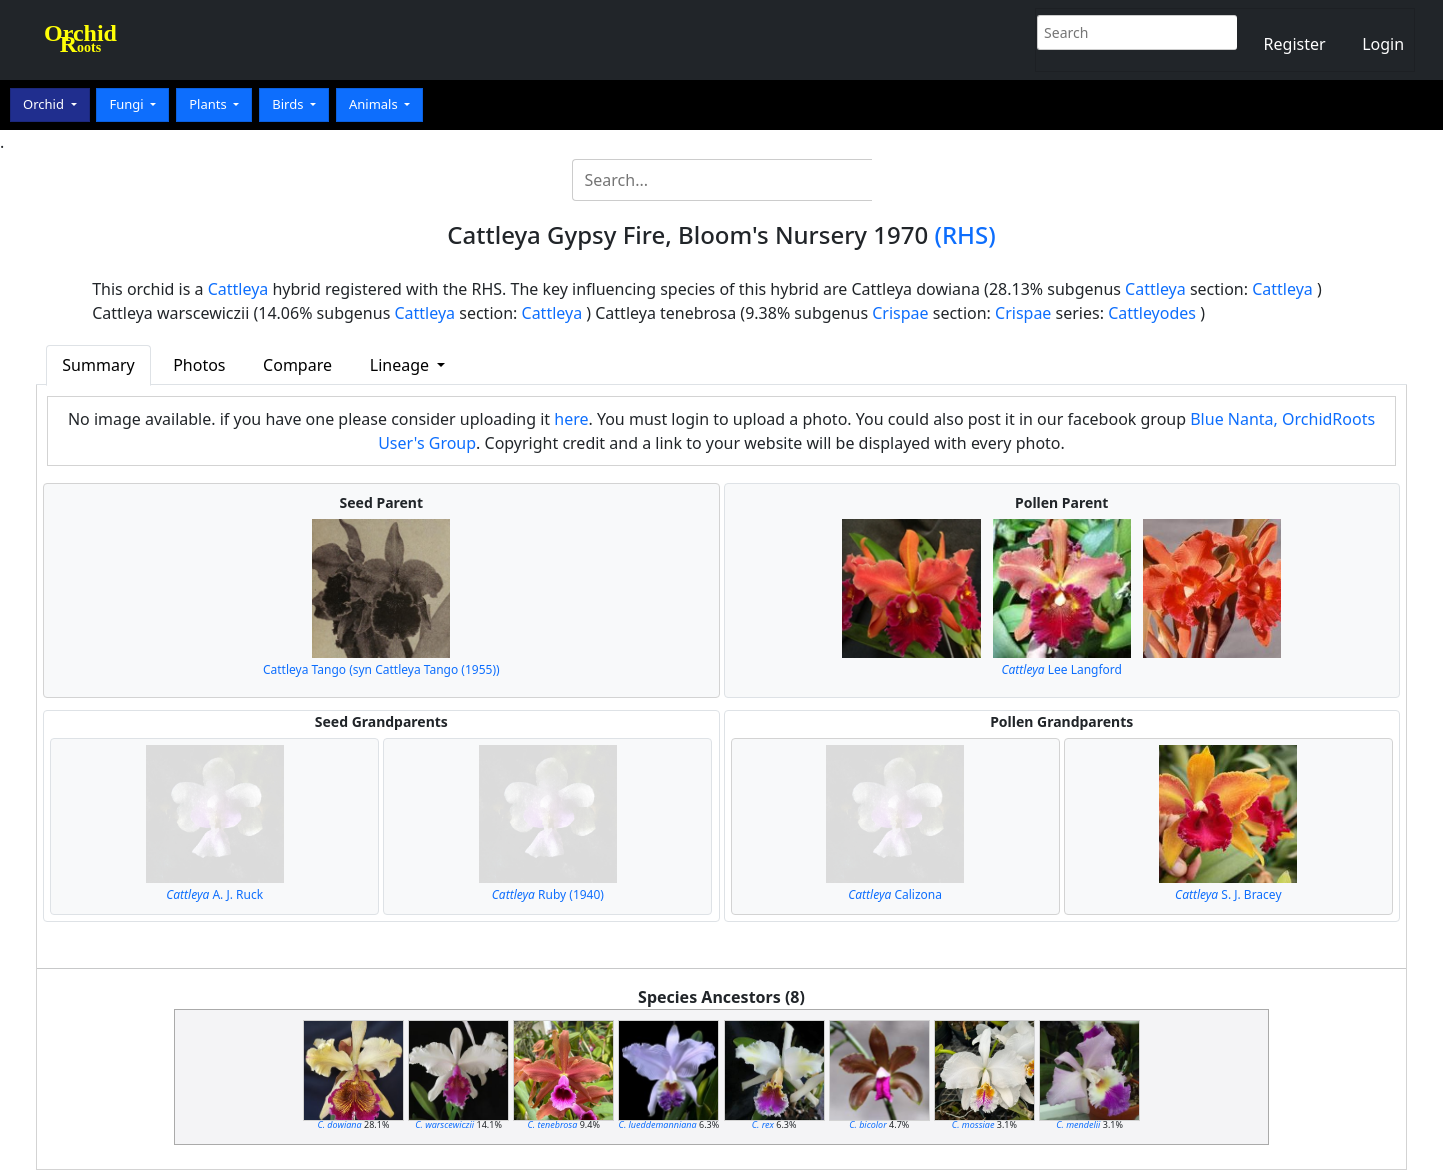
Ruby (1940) (548, 894)
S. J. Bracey (1228, 894)
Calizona (895, 894)
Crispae (900, 313)
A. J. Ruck (214, 894)
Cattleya (238, 289)
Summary (98, 365)
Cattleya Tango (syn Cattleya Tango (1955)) (381, 669)
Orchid (45, 104)
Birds (289, 104)
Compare (297, 365)
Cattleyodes (1152, 313)
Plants (209, 104)
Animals (375, 104)
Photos (199, 365)
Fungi (128, 104)
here (571, 419)
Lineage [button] (401, 365)
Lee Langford (1061, 669)
